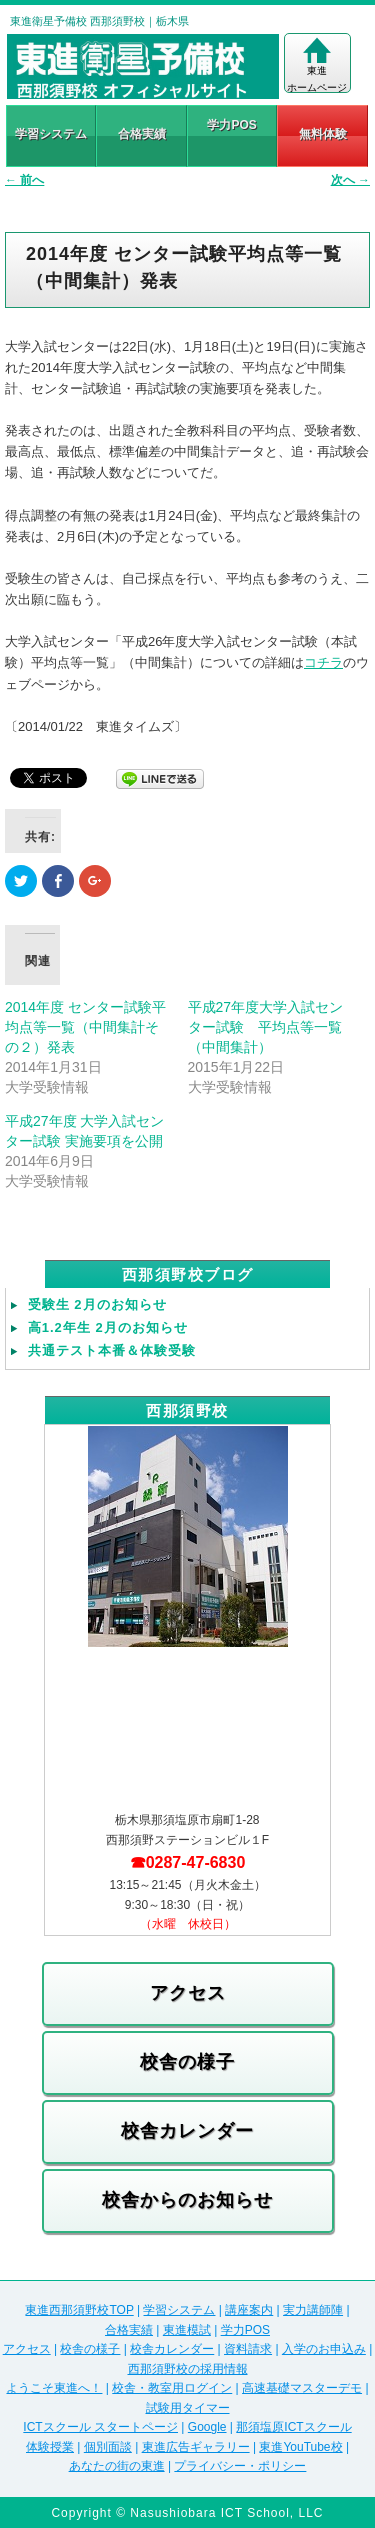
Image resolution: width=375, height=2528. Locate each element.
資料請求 (248, 2349)
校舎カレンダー (187, 2131)
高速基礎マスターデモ (302, 2388)
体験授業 (50, 2447)
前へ (24, 180)
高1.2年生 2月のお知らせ (108, 1327)
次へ (350, 180)
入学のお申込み (324, 2349)
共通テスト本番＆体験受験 (112, 1350)
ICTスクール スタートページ (100, 2427)
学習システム (51, 134)
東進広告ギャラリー (196, 2447)
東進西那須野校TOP (79, 2310)
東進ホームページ (317, 65)
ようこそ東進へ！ (54, 2388)
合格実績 (142, 134)
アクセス (188, 1993)
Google (207, 2427)
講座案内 (249, 2310)
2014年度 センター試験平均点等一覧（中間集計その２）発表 (85, 1027)
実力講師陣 (313, 2310)
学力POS (231, 125)
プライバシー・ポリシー (240, 2466)
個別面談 (108, 2447)
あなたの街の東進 (117, 2466)
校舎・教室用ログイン (172, 2388)
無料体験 (323, 134)
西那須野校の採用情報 (188, 2369)
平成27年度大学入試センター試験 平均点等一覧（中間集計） (266, 1027)
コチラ (323, 662)
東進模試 (187, 2330)
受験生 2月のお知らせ (97, 1304)
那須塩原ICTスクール (293, 2427)
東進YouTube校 (300, 2447)
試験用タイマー (188, 2408)
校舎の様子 (187, 2062)
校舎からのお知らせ (187, 2200)
